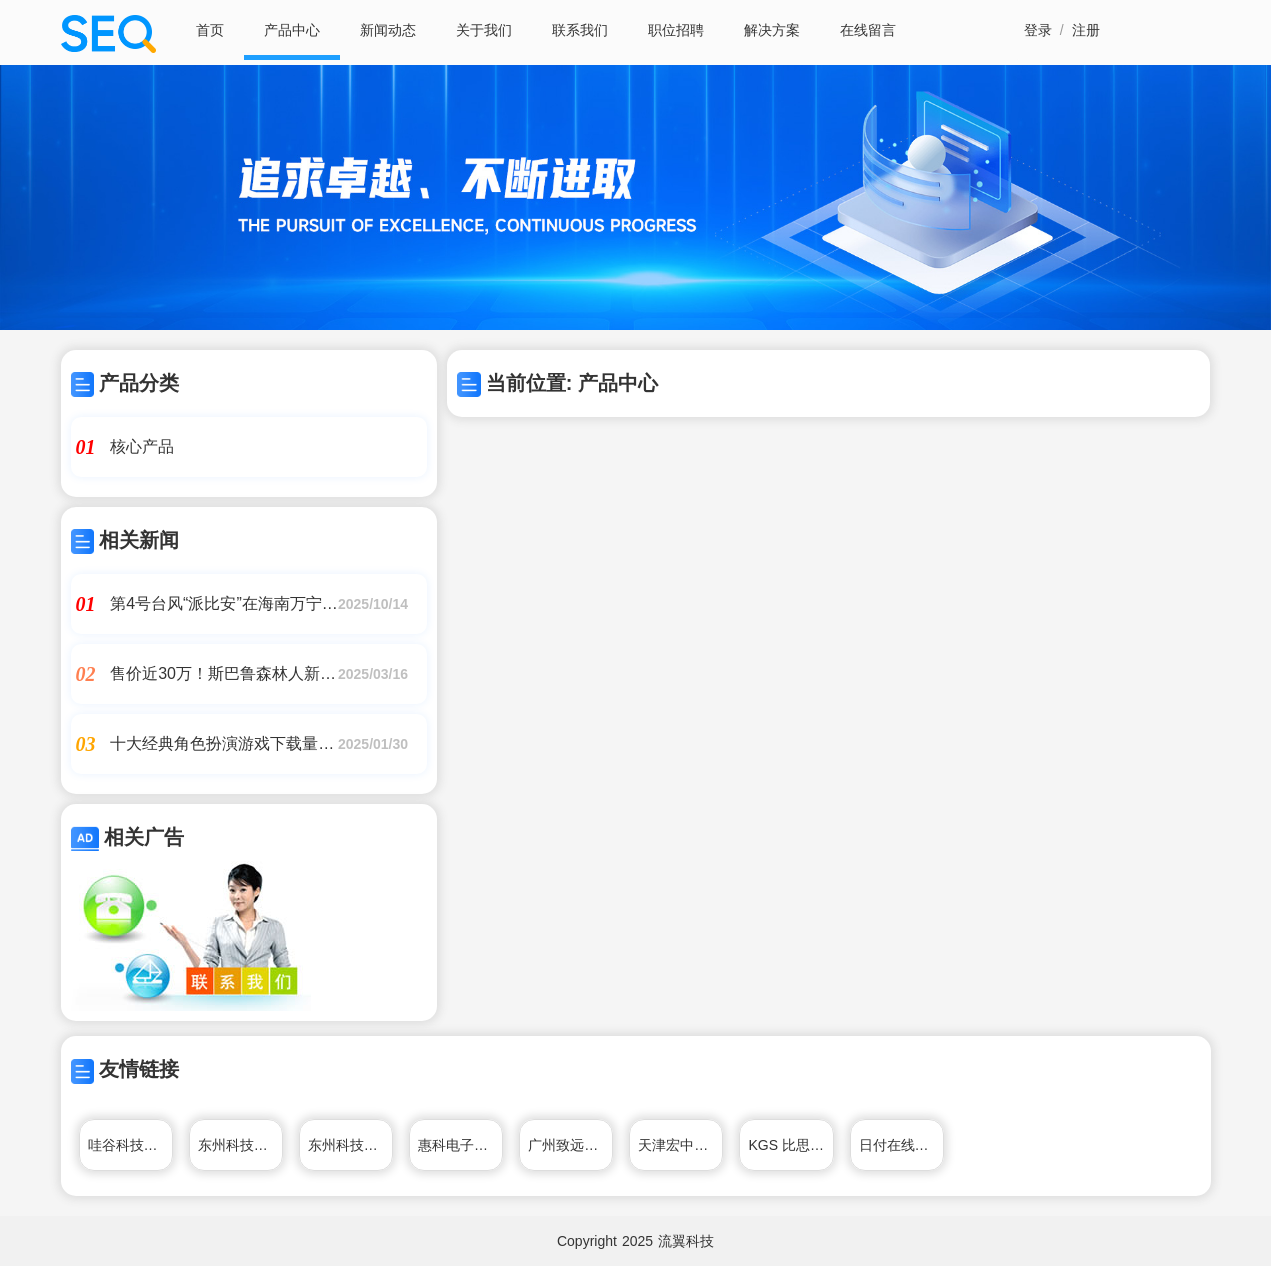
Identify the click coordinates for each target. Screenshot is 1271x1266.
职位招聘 (676, 30)
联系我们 (580, 30)
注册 (1086, 30)
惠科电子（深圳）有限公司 (460, 1145)
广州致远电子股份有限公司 (570, 1145)
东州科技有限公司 (240, 1145)
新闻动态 (388, 30)
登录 (1038, 30)
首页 (210, 30)
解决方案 (772, 30)
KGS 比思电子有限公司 (790, 1145)
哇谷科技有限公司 (130, 1145)
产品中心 (292, 30)
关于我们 (484, 30)
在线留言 (868, 30)
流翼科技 (686, 1241)
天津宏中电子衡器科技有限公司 (680, 1145)
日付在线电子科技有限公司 (901, 1145)
